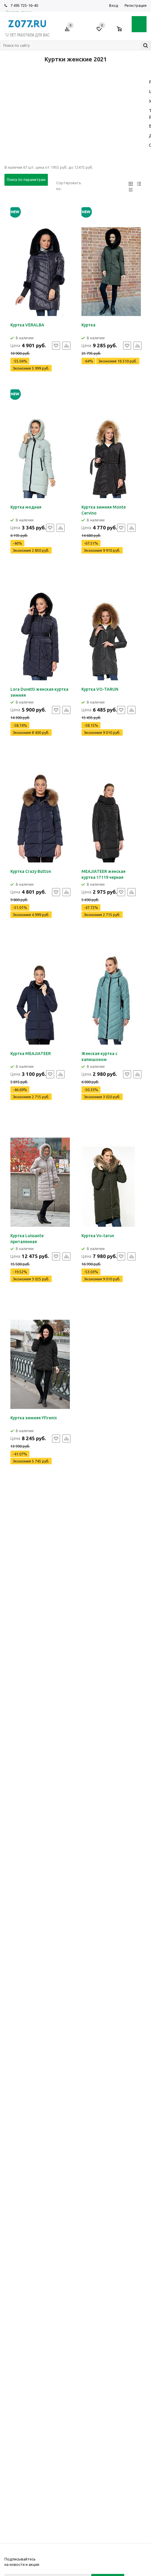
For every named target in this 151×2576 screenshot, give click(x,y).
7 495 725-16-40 (24, 5)
